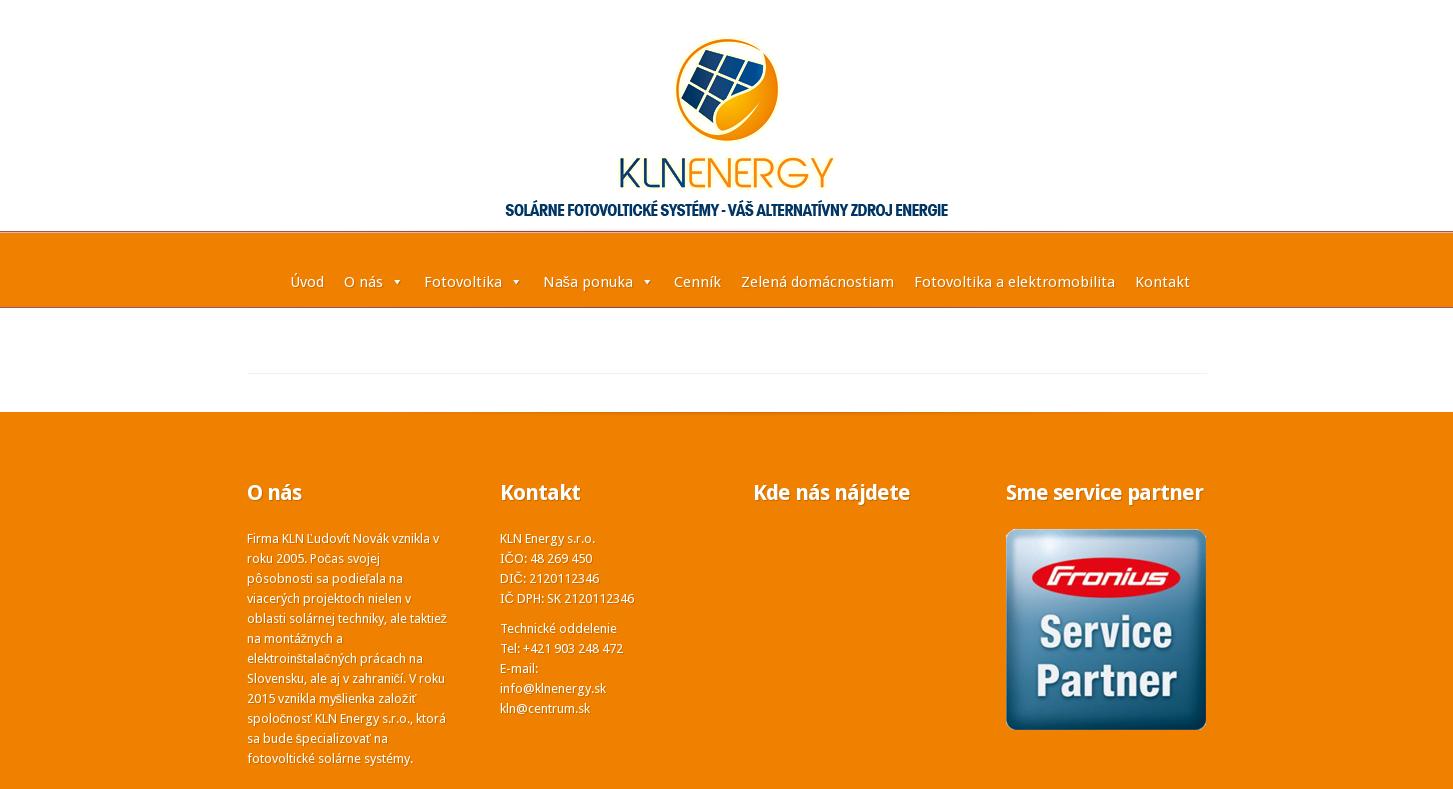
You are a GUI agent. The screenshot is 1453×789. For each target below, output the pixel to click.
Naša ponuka (599, 282)
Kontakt (1162, 282)
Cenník (697, 282)
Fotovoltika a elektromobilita (1014, 282)
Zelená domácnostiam (817, 282)
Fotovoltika (473, 282)
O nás (374, 282)
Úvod (307, 282)
